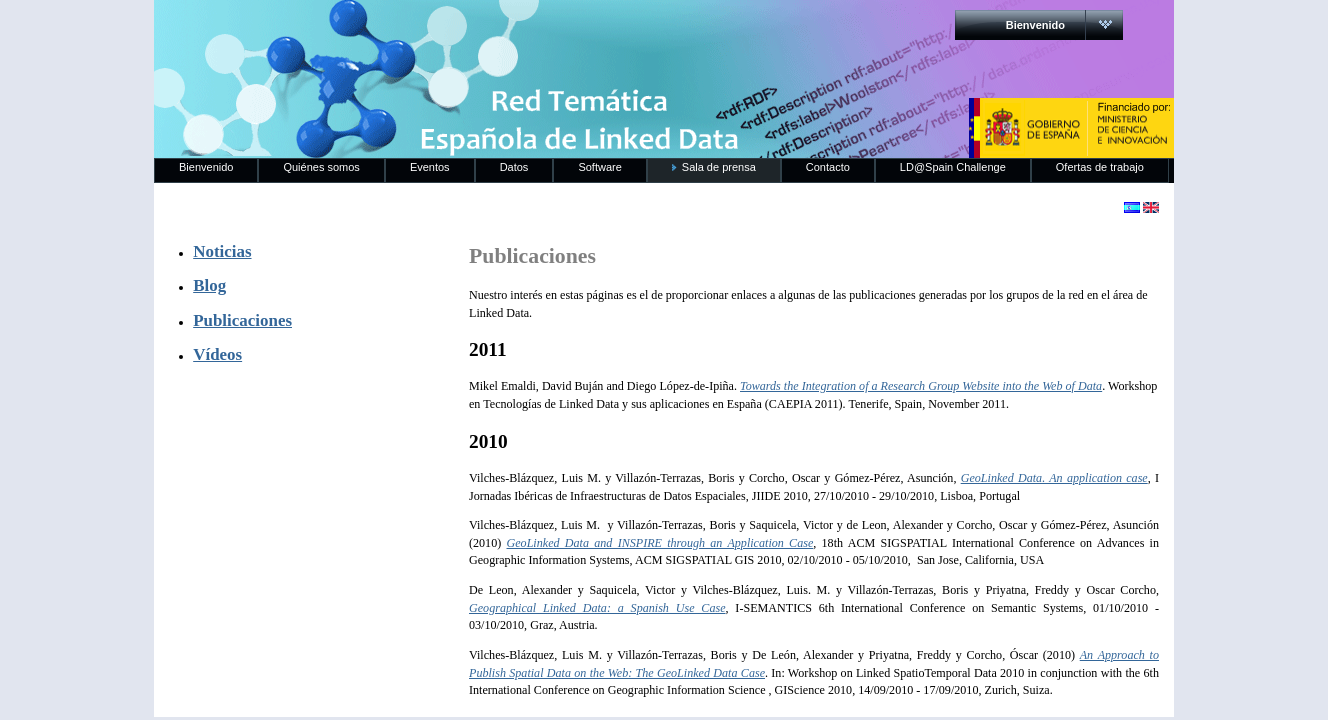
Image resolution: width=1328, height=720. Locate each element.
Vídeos (217, 354)
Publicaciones (242, 320)
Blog (209, 285)
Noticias (222, 251)
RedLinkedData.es (363, 30)
